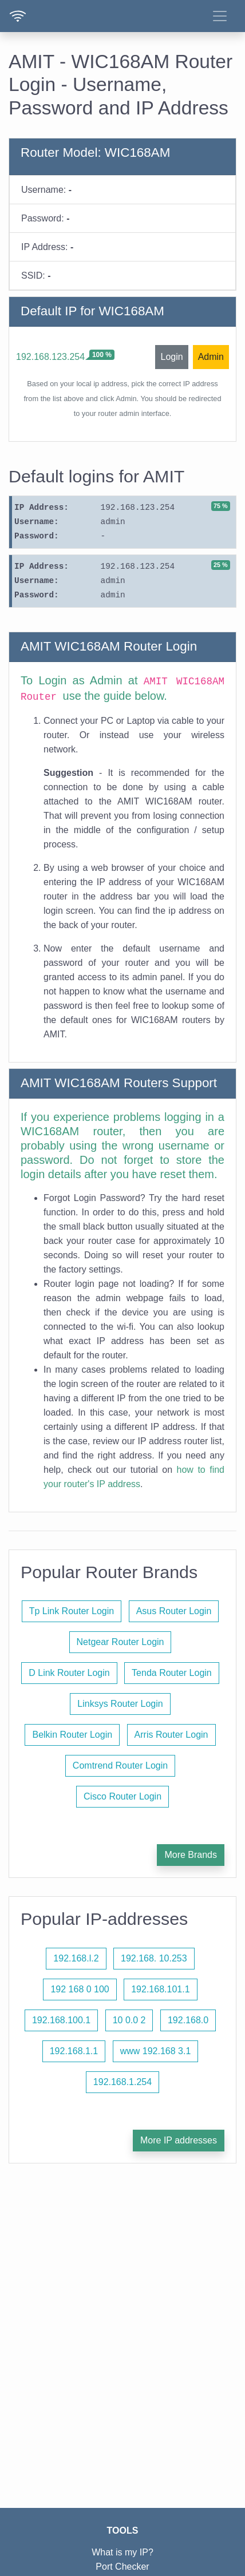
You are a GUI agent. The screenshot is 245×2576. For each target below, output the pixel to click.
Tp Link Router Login (71, 1611)
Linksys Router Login (120, 1704)
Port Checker (122, 2566)
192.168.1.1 (74, 2051)
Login (171, 357)
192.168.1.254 (122, 2082)
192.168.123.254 (50, 357)
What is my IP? (122, 2552)
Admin (211, 357)
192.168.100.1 (61, 2020)
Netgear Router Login (120, 1642)
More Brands (190, 1855)
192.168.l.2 (75, 1958)
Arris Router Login (171, 1734)
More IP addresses (178, 2140)
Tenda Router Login (172, 1673)
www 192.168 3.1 (155, 2051)
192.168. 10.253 (154, 1958)
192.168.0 (188, 2020)
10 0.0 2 (129, 2020)
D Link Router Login (69, 1673)
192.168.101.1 (160, 1989)
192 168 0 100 (79, 1989)
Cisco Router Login (122, 1796)
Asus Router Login (174, 1611)
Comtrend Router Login (120, 1765)
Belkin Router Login (72, 1734)
